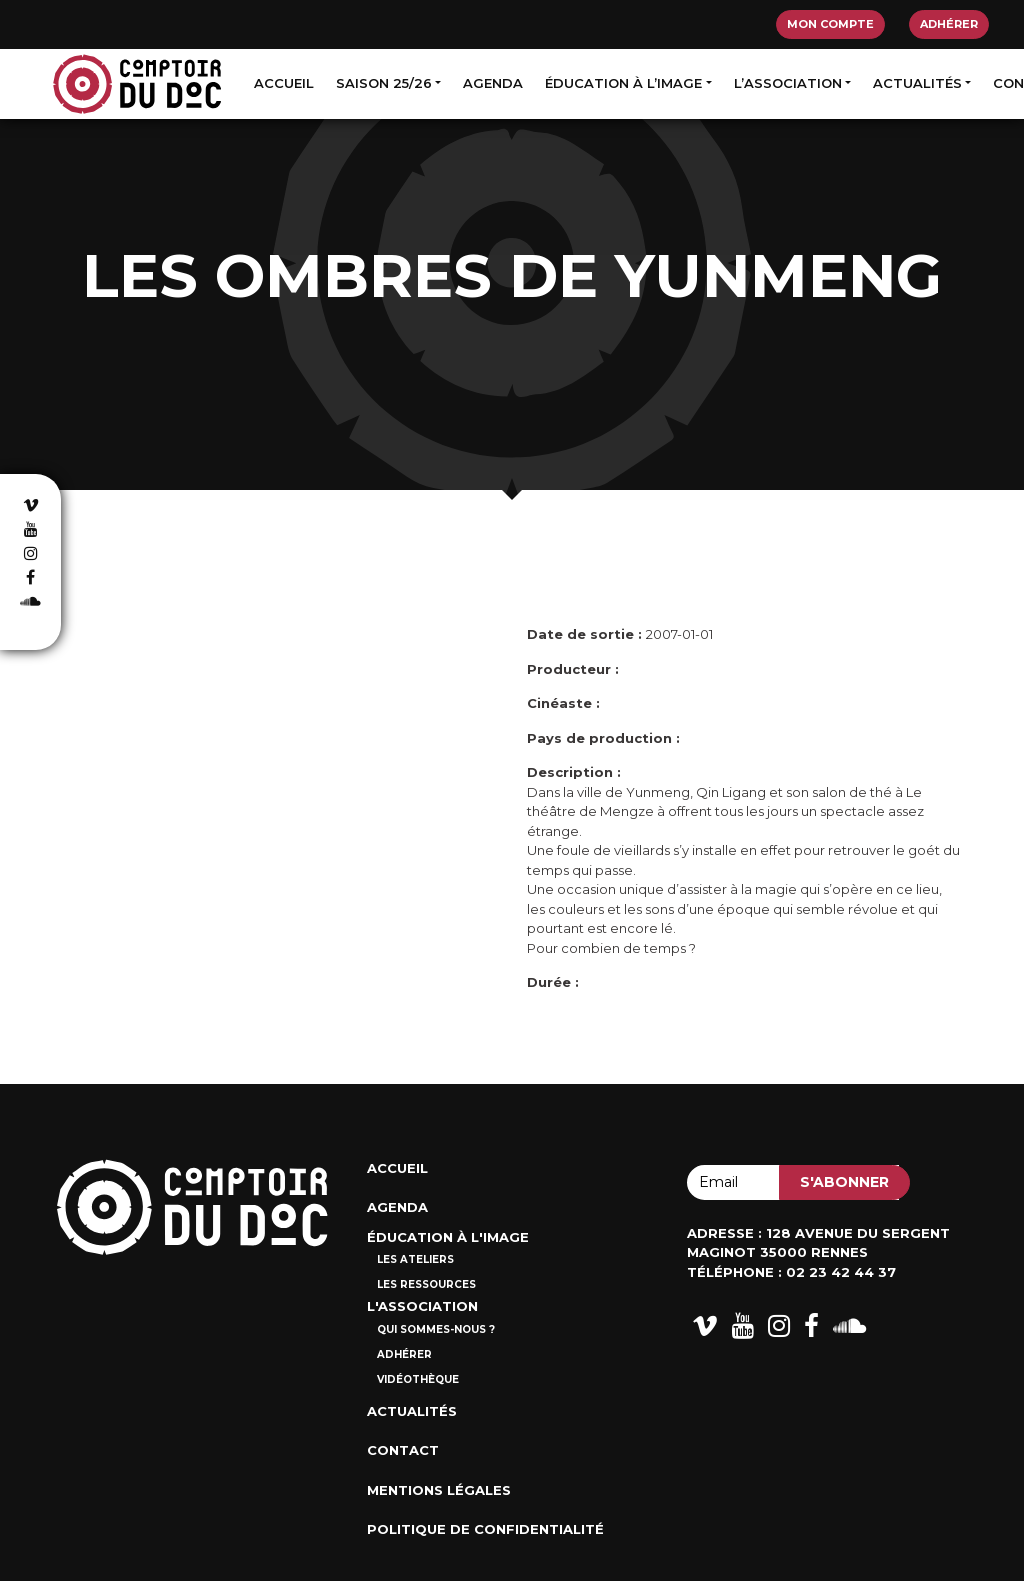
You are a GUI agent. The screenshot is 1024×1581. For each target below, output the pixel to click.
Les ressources (426, 1284)
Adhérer (949, 24)
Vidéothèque (418, 1379)
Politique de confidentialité (485, 1529)
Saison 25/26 (384, 83)
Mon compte (830, 24)
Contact (403, 1450)
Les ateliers (415, 1259)
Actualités (917, 83)
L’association (788, 83)
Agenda (493, 83)
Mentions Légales (439, 1490)
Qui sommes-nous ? (436, 1329)
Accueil (284, 83)
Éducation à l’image (623, 83)
